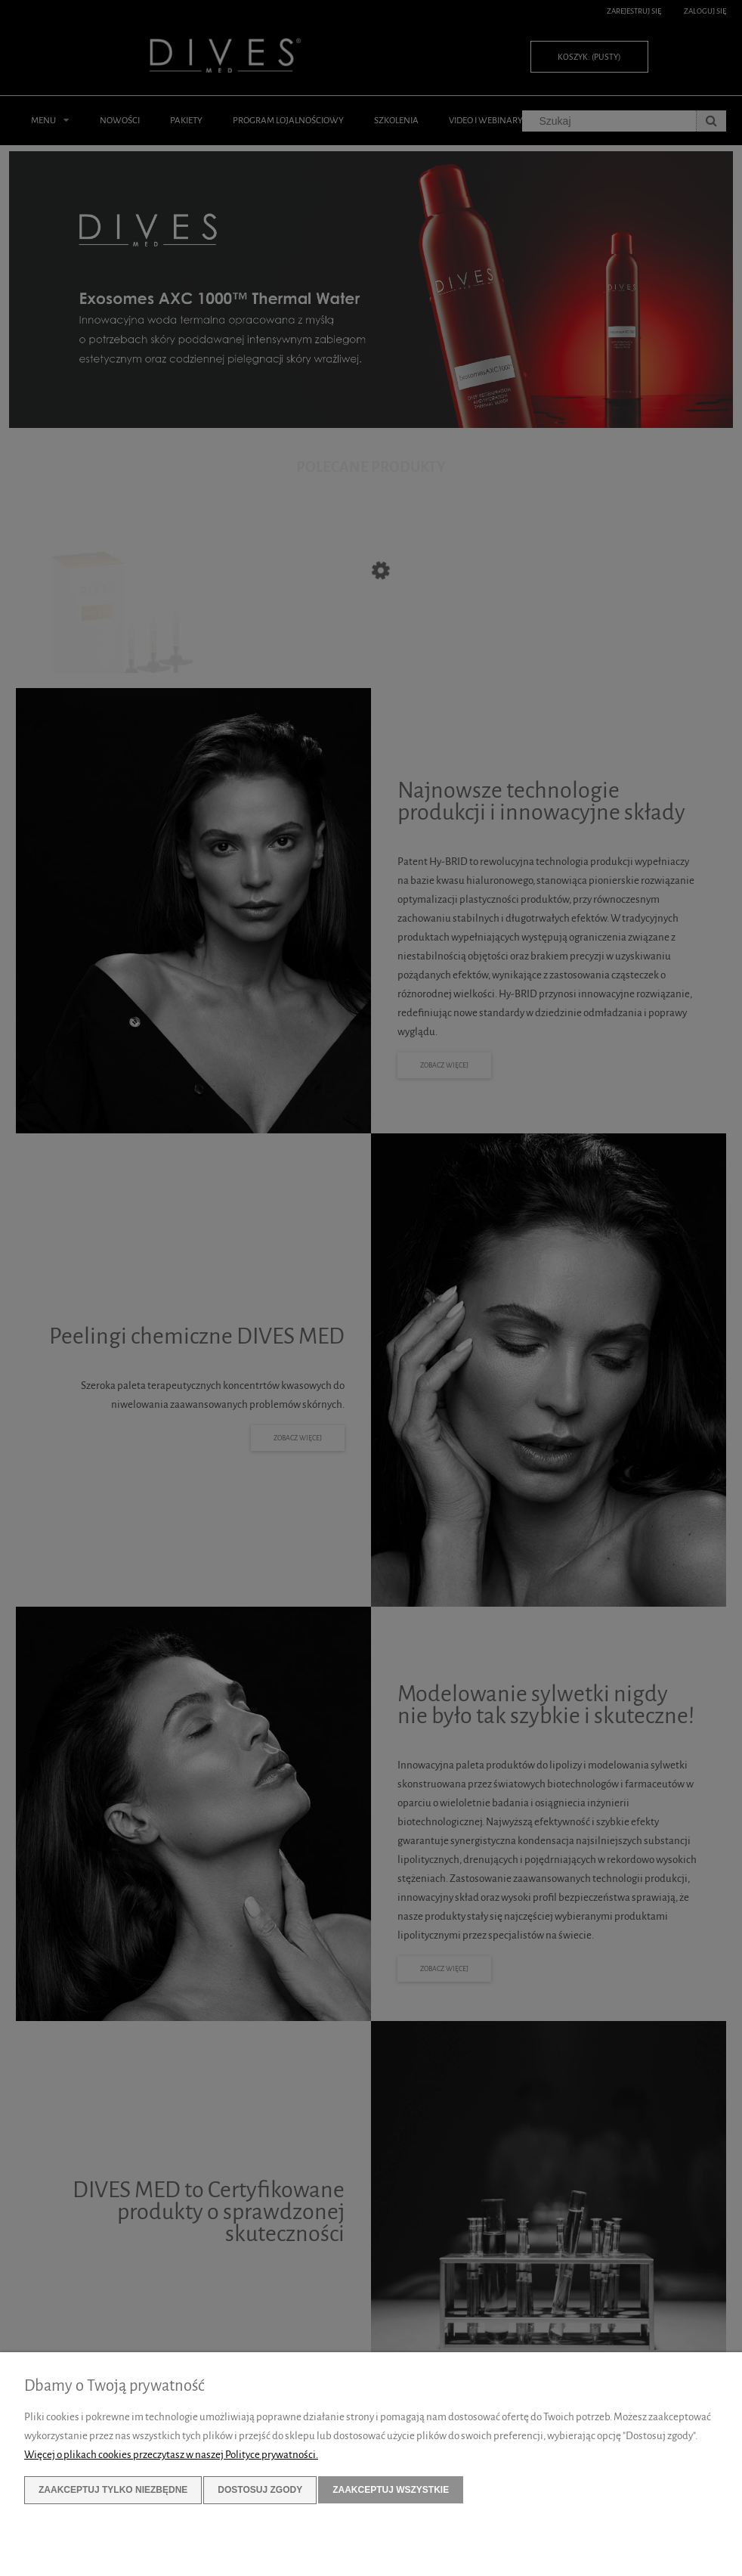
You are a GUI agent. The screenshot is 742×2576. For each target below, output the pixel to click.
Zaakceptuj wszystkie (390, 2490)
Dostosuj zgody (260, 2490)
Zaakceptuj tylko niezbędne (113, 2490)
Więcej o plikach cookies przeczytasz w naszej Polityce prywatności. (171, 2454)
